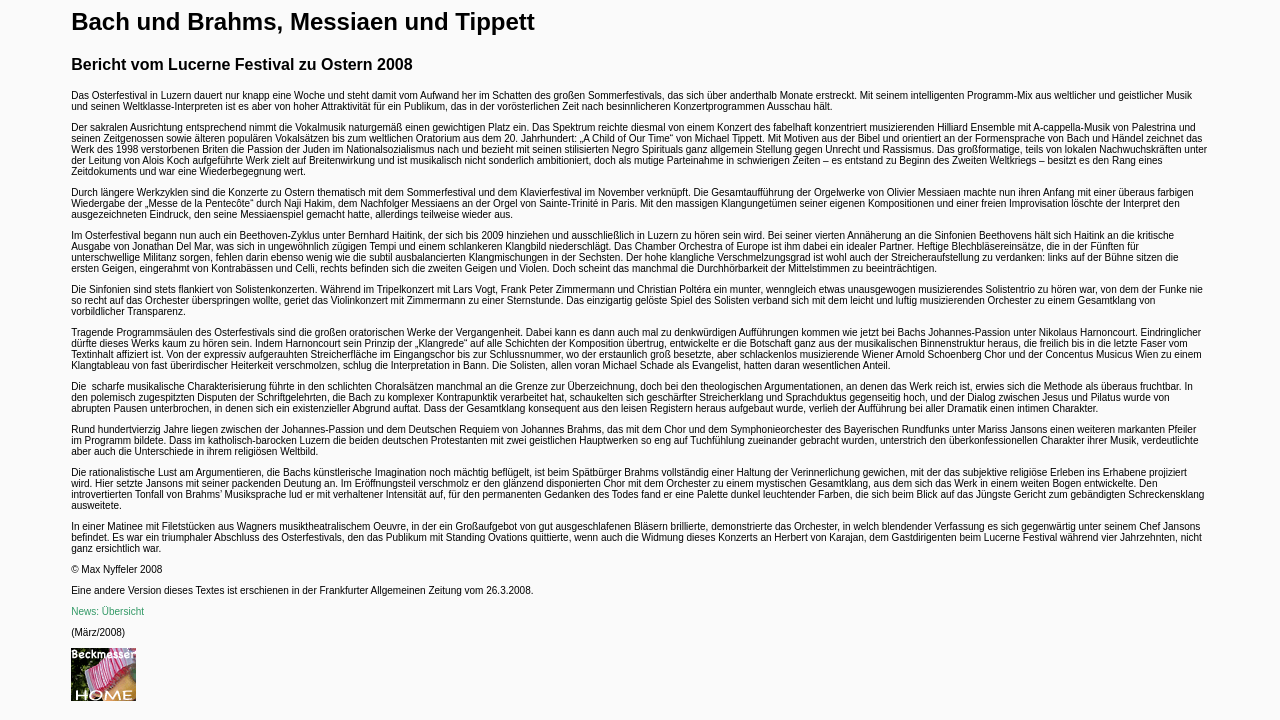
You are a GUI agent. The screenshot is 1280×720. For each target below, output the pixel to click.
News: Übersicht (107, 611)
